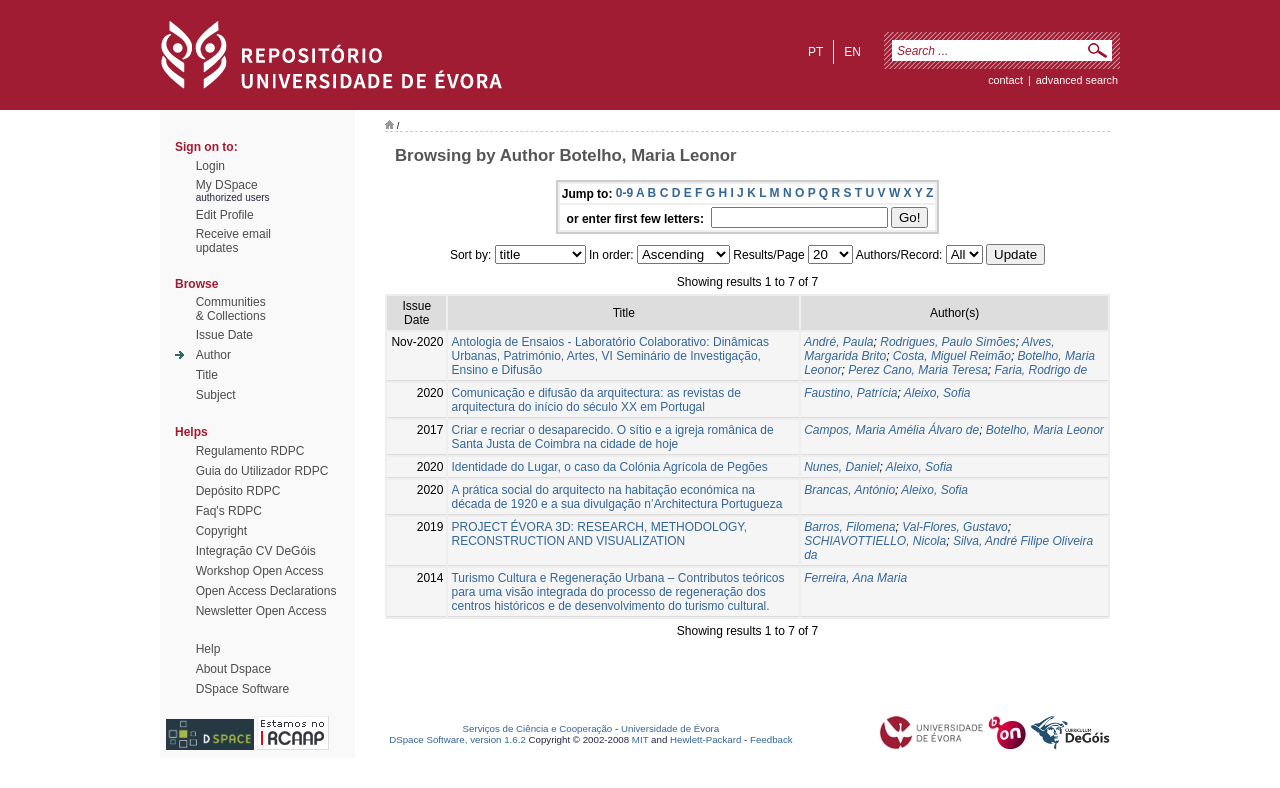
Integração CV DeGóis (256, 551)
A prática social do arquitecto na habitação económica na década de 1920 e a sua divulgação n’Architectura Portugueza (616, 497)
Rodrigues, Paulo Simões (947, 342)
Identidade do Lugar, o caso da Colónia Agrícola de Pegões (609, 467)
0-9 (624, 193)
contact (1005, 80)
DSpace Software (242, 689)
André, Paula (838, 342)
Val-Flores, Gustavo (955, 527)
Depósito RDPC (238, 491)
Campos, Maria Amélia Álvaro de (891, 430)
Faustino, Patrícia (850, 393)
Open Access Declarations (266, 591)
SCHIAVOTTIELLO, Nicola (875, 541)
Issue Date (224, 335)
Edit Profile (225, 215)
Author (213, 355)
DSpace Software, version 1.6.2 (457, 739)
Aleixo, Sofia (937, 393)
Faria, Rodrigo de (1041, 370)
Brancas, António (849, 490)
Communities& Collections (231, 309)
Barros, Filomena (849, 527)
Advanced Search (1077, 80)
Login (210, 166)
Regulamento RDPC (250, 451)
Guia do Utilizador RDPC (262, 471)
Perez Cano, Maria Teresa (918, 370)
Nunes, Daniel (841, 467)
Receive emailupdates (233, 241)
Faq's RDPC (229, 511)
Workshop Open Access (260, 571)
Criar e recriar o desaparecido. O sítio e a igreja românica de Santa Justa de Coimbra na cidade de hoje (612, 437)
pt (815, 52)
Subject (216, 395)
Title (207, 375)
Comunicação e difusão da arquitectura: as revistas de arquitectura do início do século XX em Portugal (596, 400)
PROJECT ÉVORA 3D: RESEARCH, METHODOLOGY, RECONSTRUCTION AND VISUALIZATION (599, 534)
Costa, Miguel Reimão (952, 356)
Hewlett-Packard (705, 739)
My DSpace (227, 185)
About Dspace (233, 669)
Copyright (221, 531)
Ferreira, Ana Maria (855, 578)
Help (208, 649)
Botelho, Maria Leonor (1045, 430)
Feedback (771, 739)
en (852, 52)
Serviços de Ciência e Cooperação (538, 728)
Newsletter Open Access (261, 611)
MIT (640, 739)
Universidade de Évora (670, 728)
